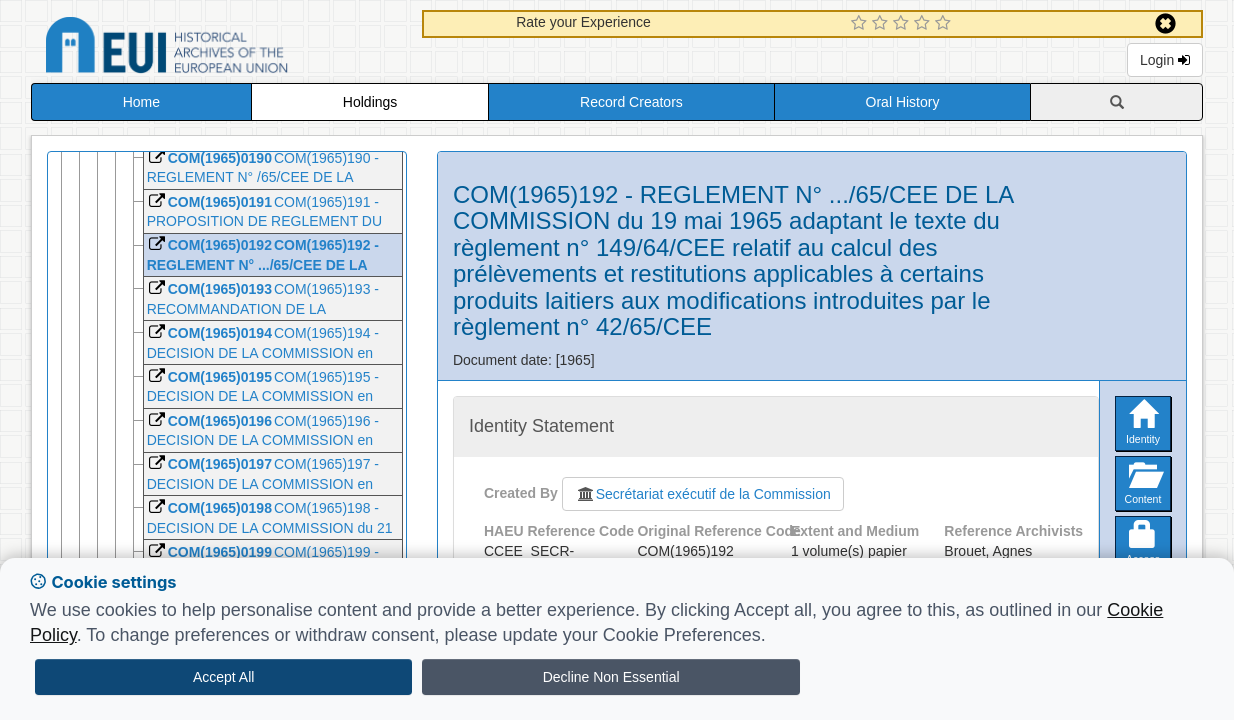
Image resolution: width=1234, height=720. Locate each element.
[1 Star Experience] (861, 24)
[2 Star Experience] (882, 24)
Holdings (370, 102)
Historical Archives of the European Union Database (223, 48)
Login (1165, 60)
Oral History (903, 102)
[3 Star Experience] (903, 24)
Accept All (223, 677)
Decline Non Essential (611, 677)
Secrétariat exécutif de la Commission (703, 494)
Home (141, 102)
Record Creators (631, 102)
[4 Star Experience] (924, 24)
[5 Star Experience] (945, 24)
